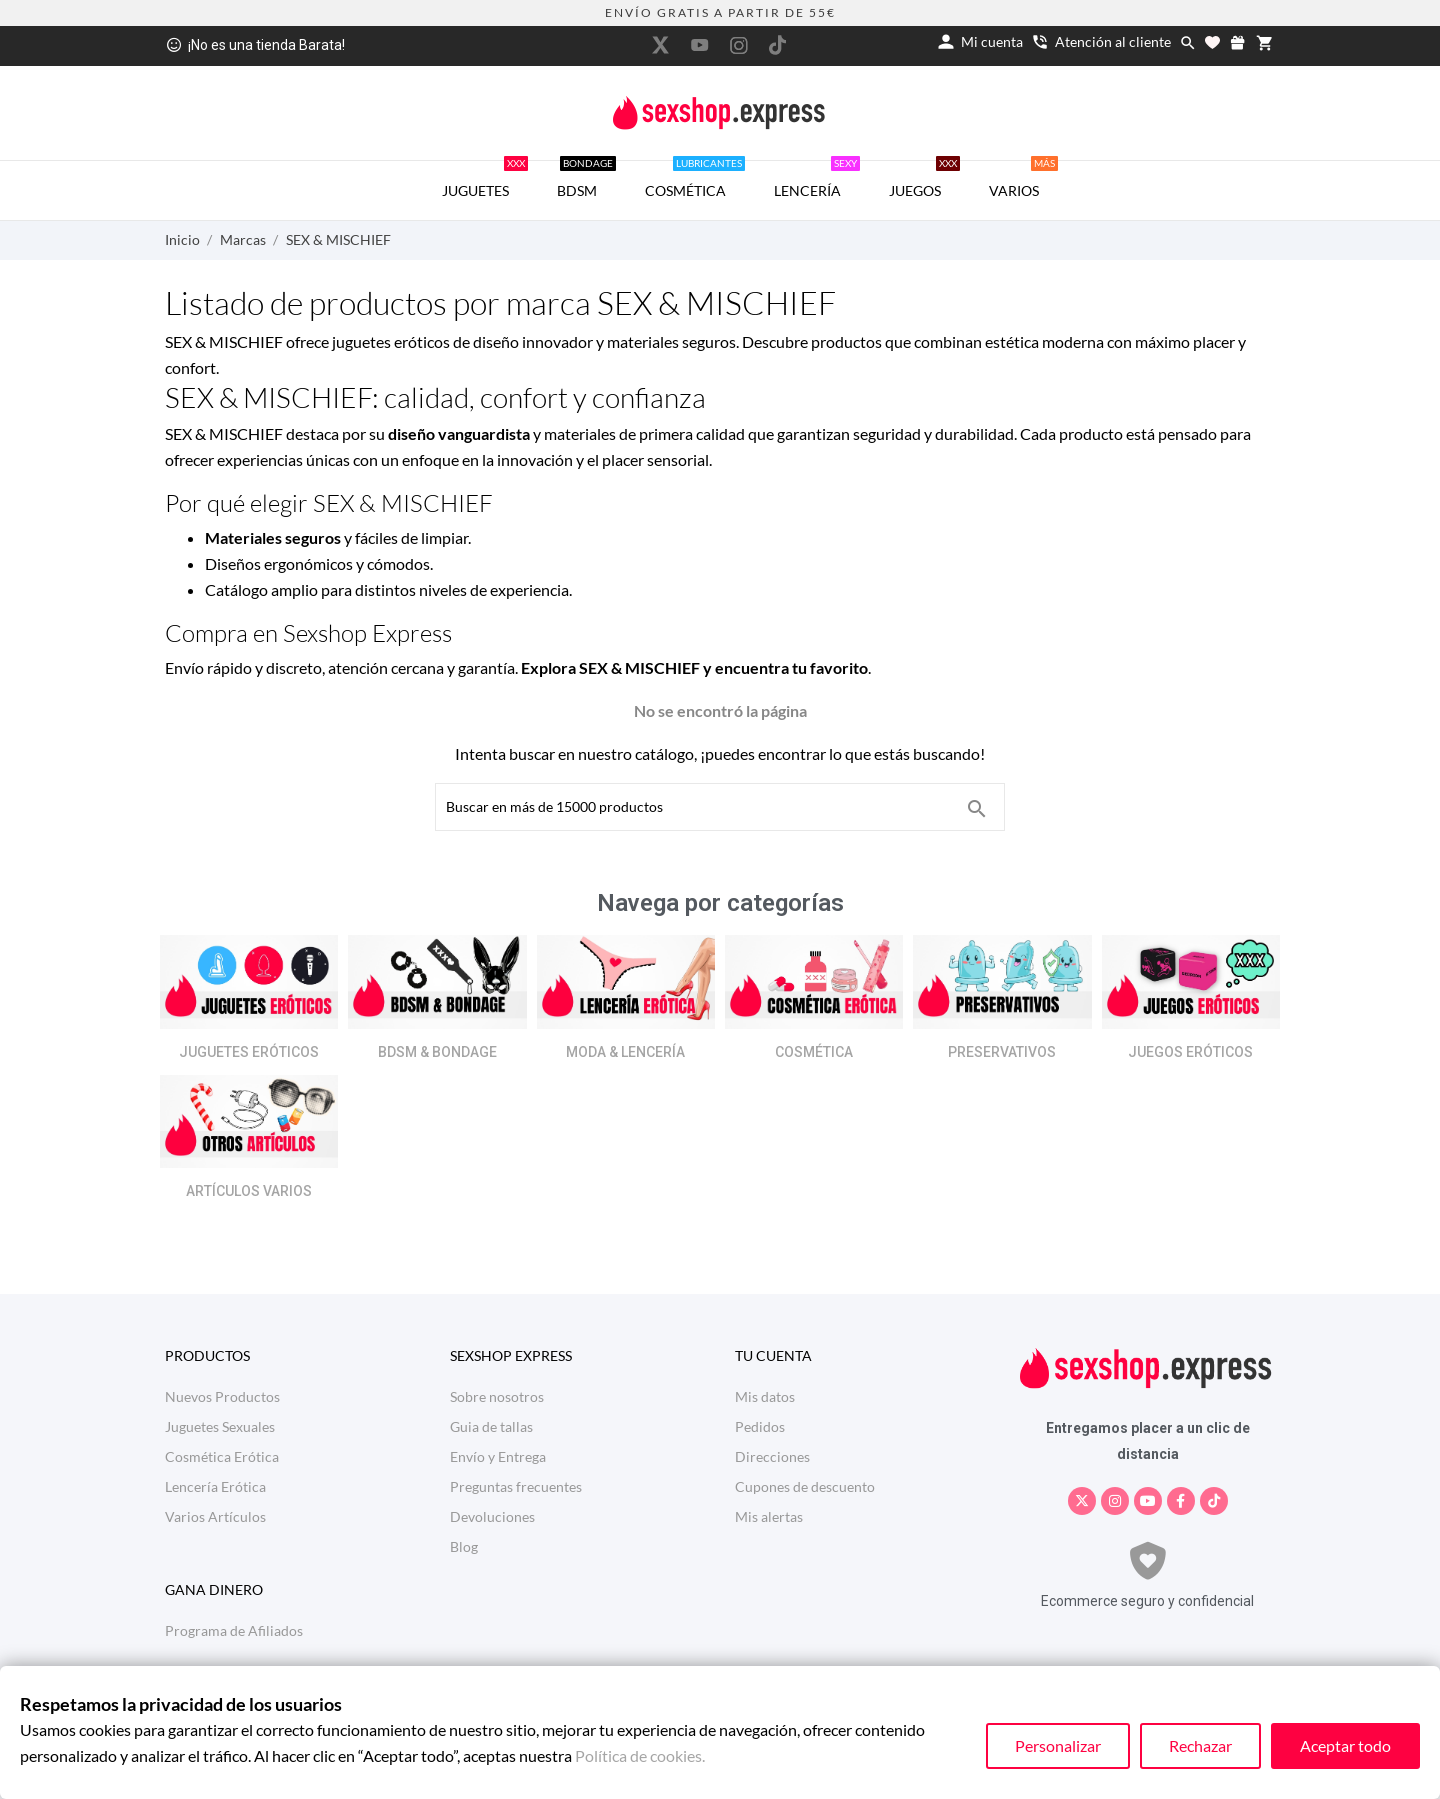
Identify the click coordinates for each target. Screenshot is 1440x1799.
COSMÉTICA (695, 180)
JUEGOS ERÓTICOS (1190, 1052)
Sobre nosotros (497, 1396)
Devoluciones (492, 1516)
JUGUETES (485, 180)
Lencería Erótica (215, 1486)
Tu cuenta (773, 1355)
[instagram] (739, 45)
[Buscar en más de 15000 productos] (977, 809)
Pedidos (760, 1426)
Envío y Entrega (498, 1456)
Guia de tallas (491, 1426)
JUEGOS (924, 180)
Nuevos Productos (222, 1396)
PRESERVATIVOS (1002, 1052)
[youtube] (700, 45)
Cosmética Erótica (222, 1456)
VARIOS (1023, 180)
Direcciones (772, 1456)
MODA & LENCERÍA (625, 1052)
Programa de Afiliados (234, 1630)
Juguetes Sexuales (220, 1426)
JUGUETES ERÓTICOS (249, 1052)
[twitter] (661, 45)
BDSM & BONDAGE (437, 1052)
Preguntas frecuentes (516, 1486)
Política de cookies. (640, 1755)
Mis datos (765, 1396)
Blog (464, 1546)
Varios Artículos (215, 1516)
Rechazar (1200, 1745)
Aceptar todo (1345, 1745)
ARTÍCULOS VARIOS (249, 1191)
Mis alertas (769, 1516)
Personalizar (1058, 1745)
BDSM (586, 180)
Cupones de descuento (805, 1486)
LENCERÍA (817, 180)
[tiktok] (778, 45)
